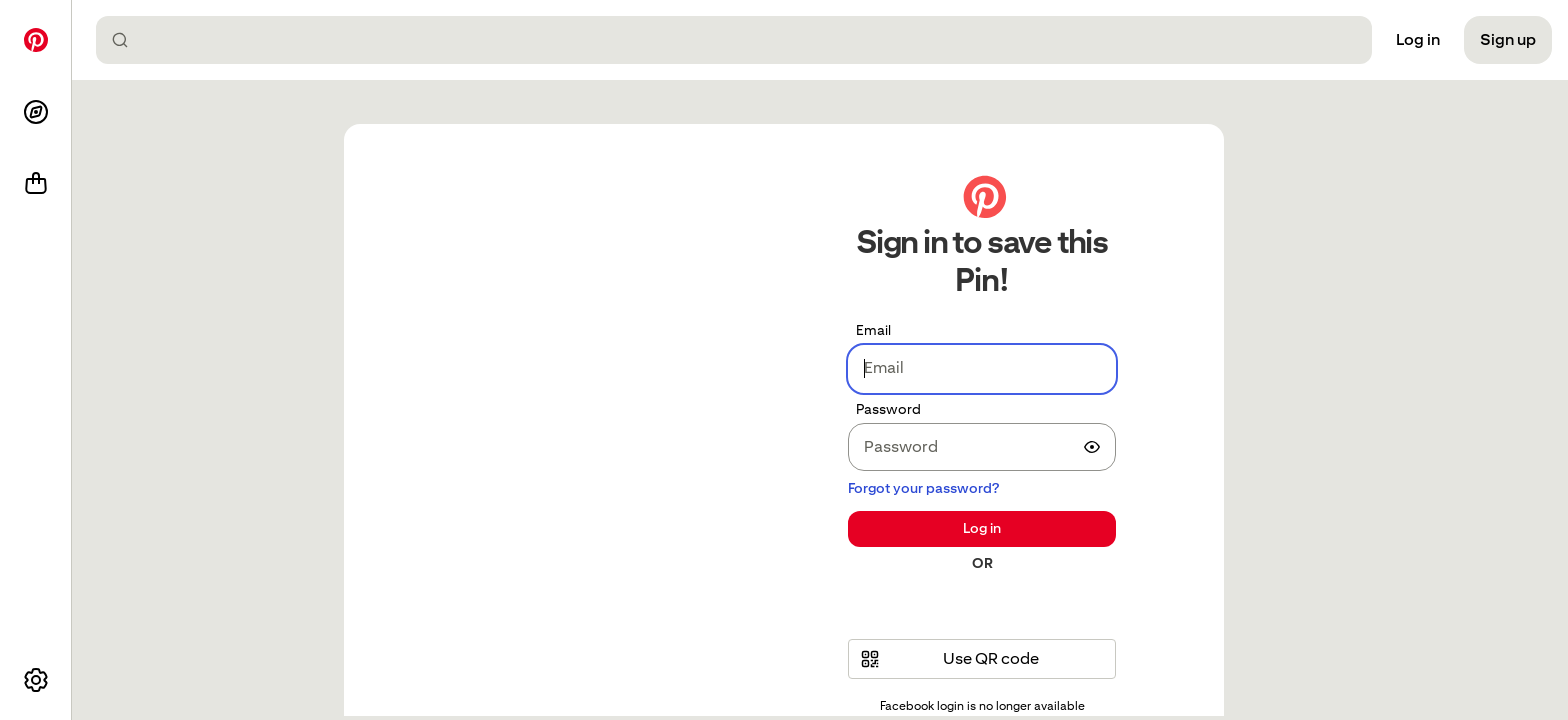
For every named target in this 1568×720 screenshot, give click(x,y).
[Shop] (36, 184)
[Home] (36, 40)
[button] (982, 659)
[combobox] (742, 40)
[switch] (1092, 447)
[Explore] (36, 112)
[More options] (36, 680)
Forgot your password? (923, 488)
